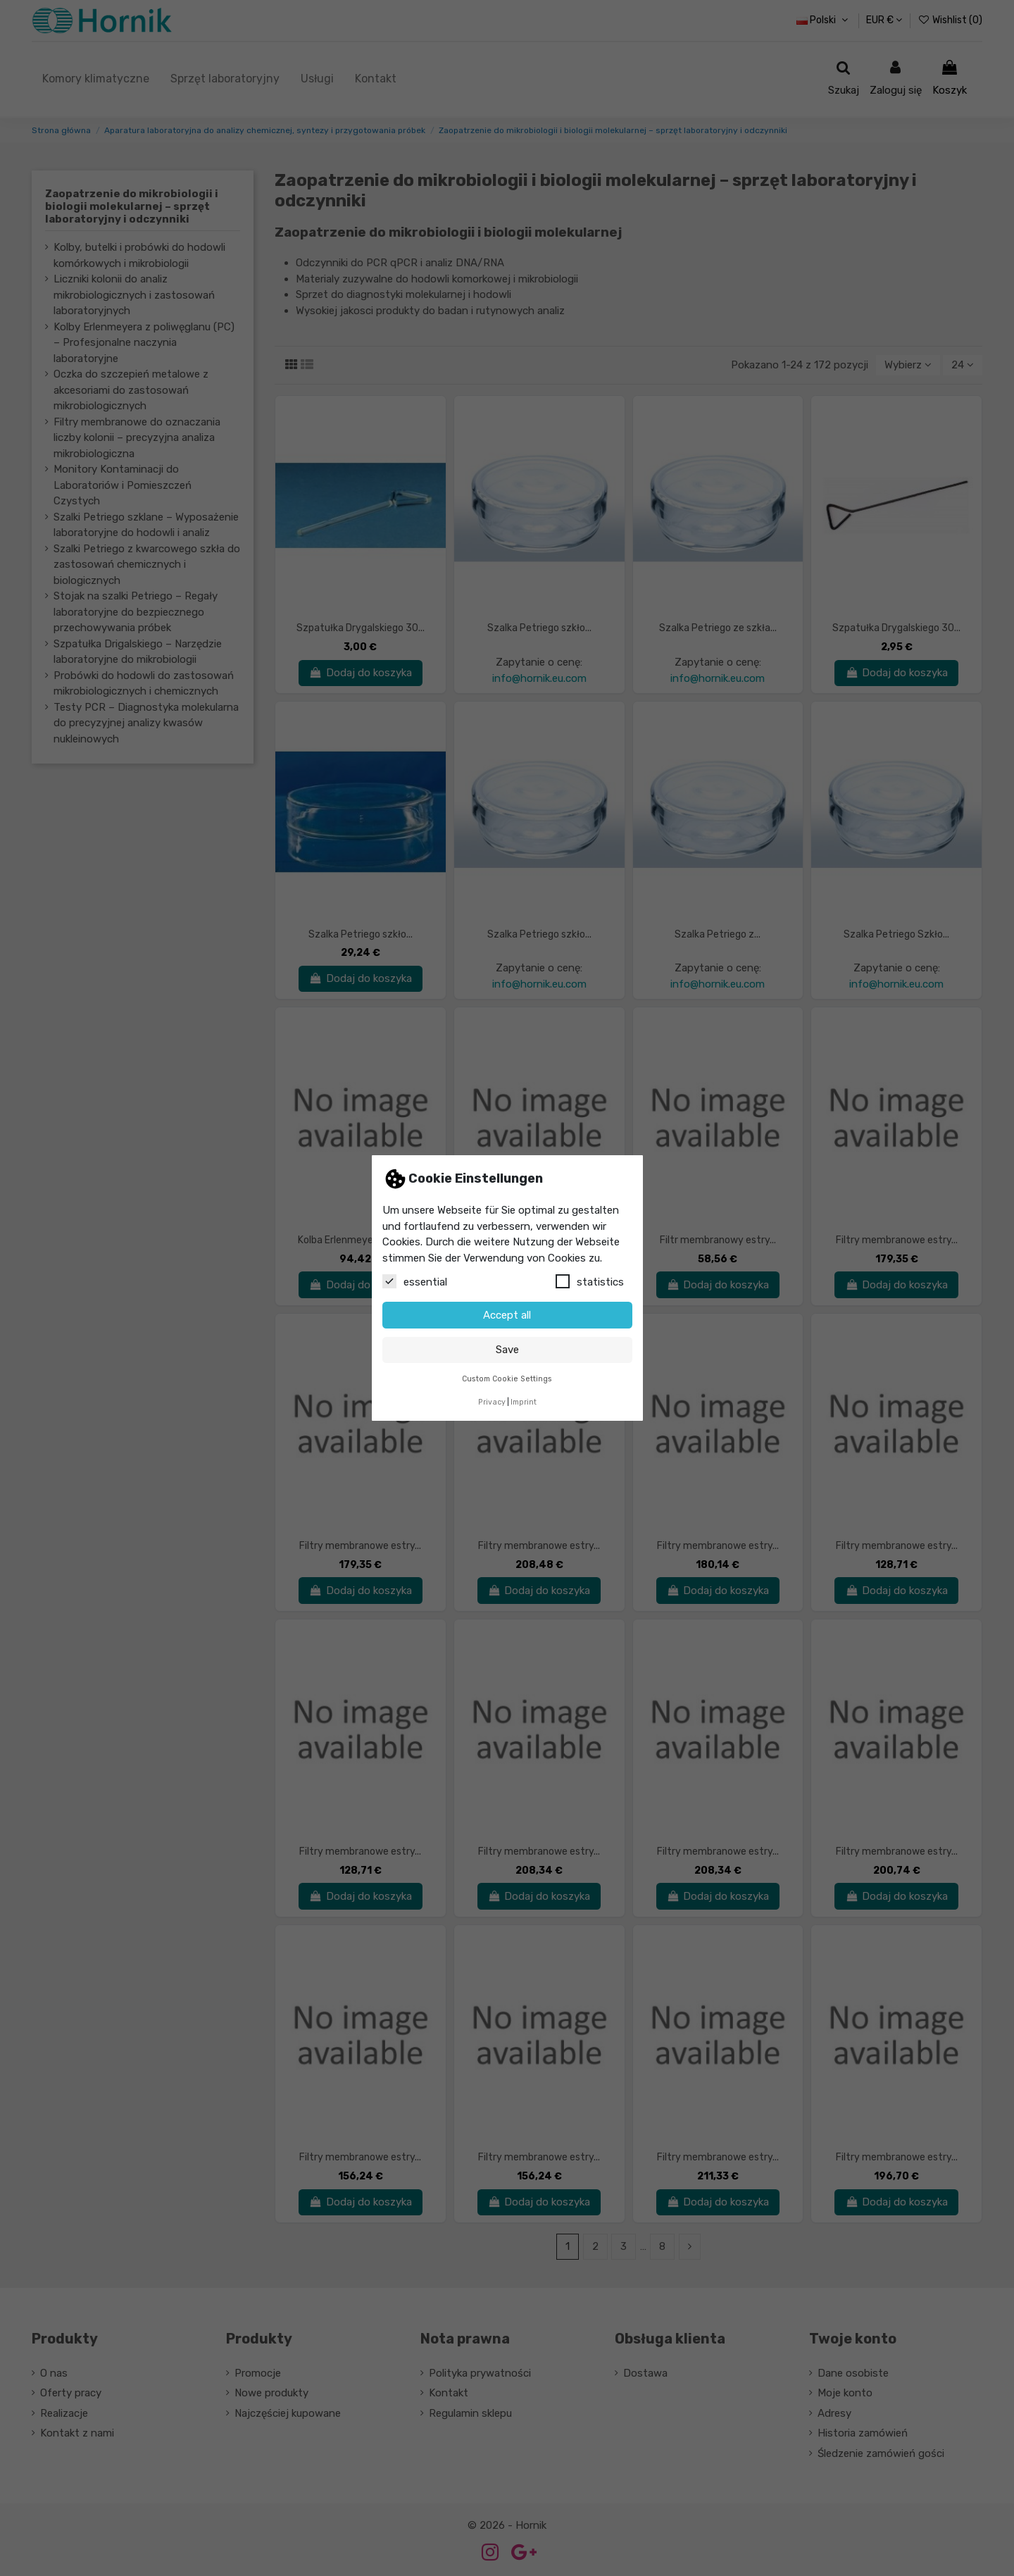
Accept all (507, 1315)
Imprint (524, 1402)
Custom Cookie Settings (507, 1378)
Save (507, 1349)
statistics (590, 1281)
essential (414, 1281)
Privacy (492, 1402)
